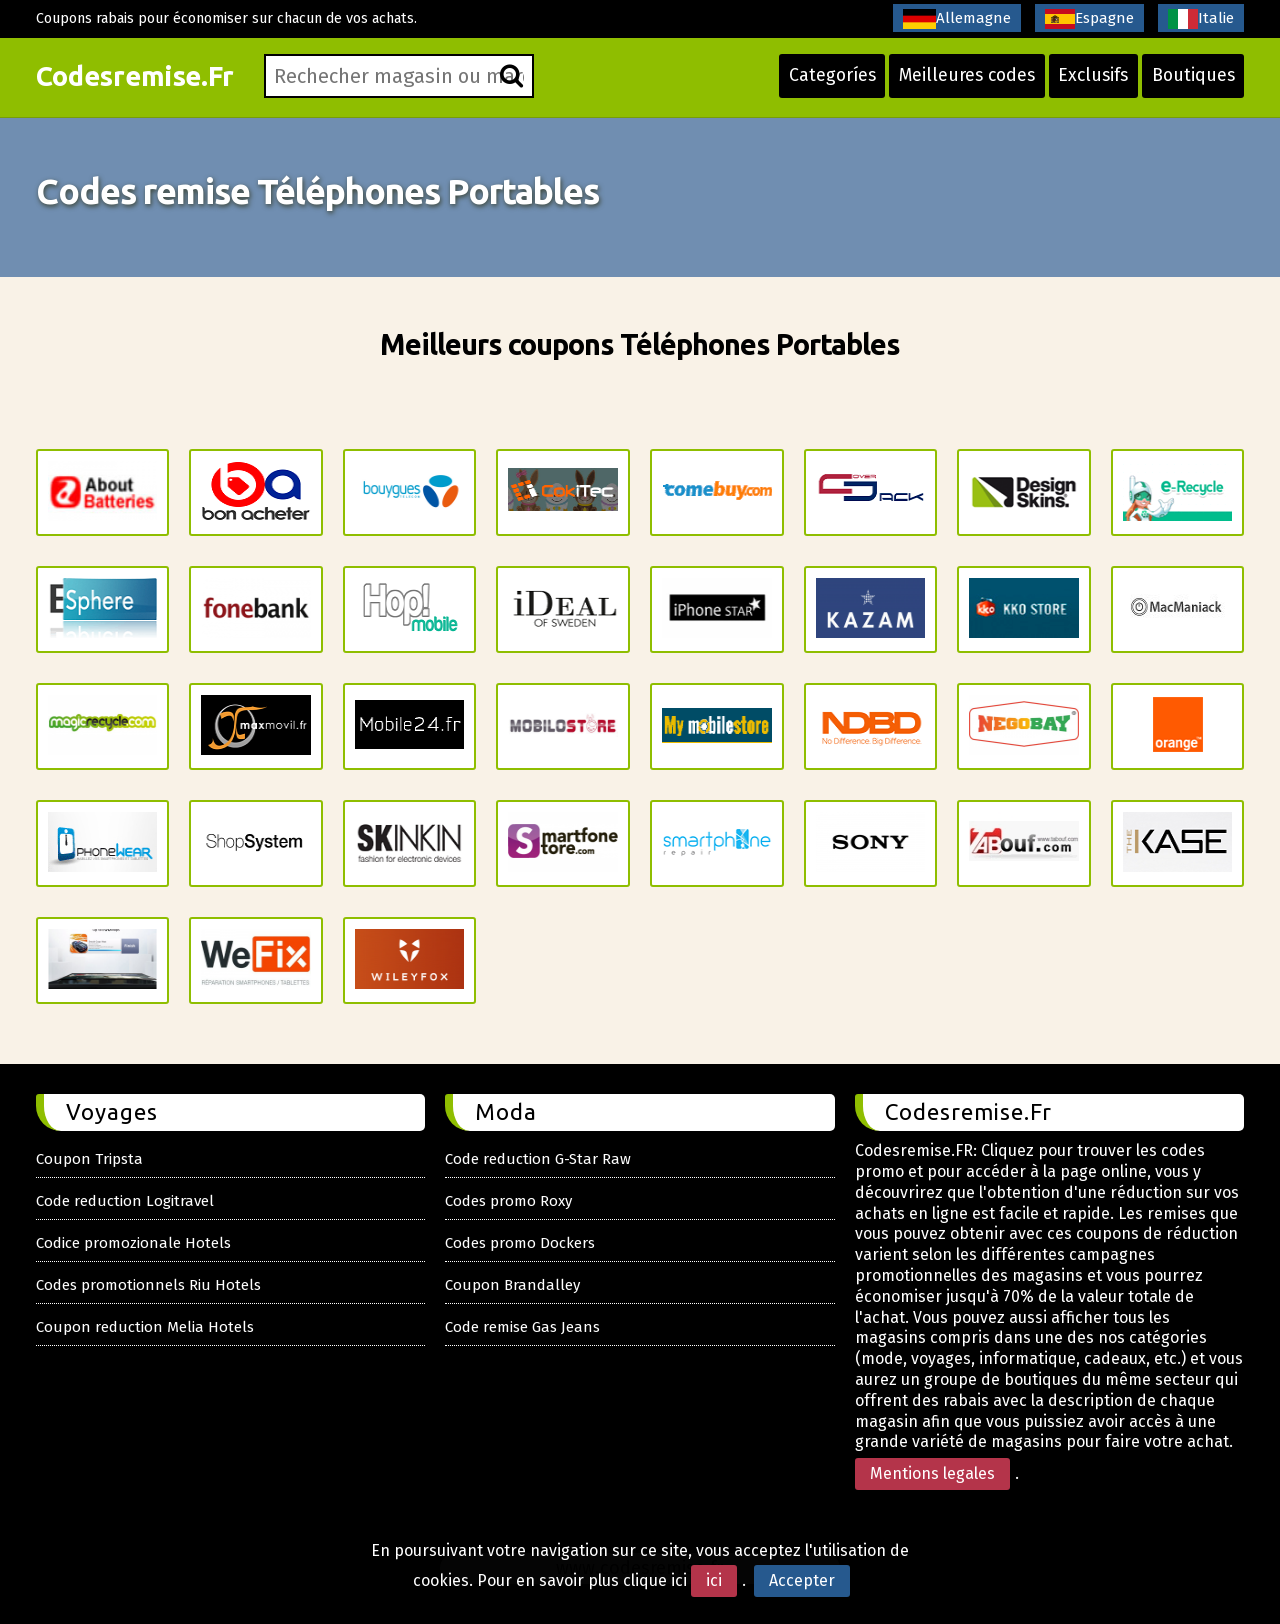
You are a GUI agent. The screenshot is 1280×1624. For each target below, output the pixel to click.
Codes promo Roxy (508, 1201)
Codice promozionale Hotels (133, 1243)
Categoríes (819, 82)
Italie (1201, 19)
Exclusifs (1088, 82)
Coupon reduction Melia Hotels (145, 1327)
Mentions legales (932, 1473)
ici (714, 1580)
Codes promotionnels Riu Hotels (148, 1285)
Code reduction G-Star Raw (538, 1159)
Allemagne (957, 19)
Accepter (802, 1580)
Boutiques (1191, 82)
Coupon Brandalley (512, 1285)
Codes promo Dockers (520, 1243)
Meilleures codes (958, 82)
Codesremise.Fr (139, 82)
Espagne (1089, 19)
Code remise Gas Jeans (522, 1327)
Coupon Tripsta (89, 1159)
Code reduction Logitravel (125, 1201)
